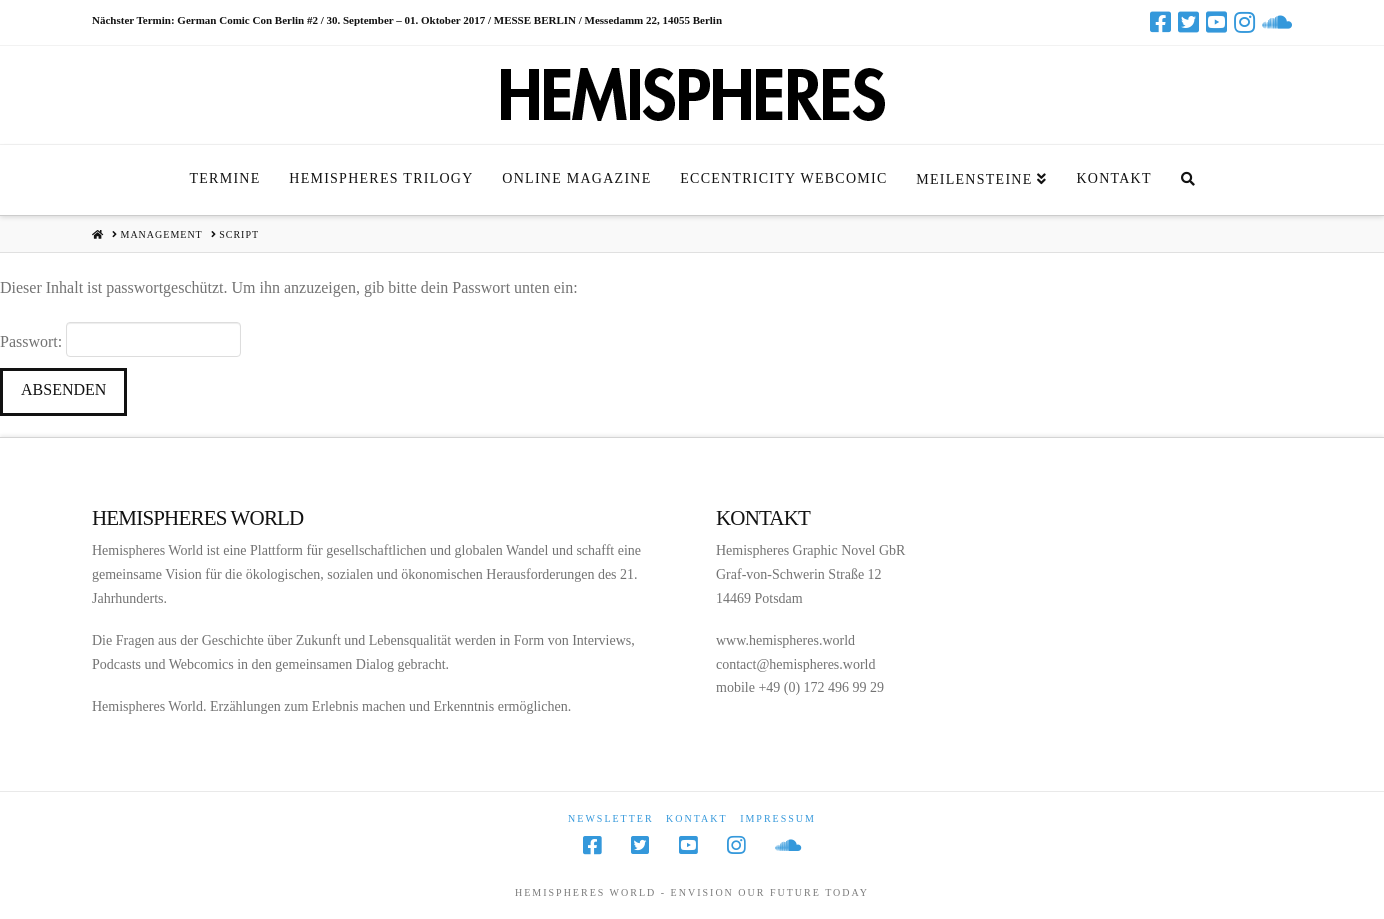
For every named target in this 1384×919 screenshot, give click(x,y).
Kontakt (697, 818)
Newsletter (611, 818)
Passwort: (120, 339)
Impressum (778, 818)
